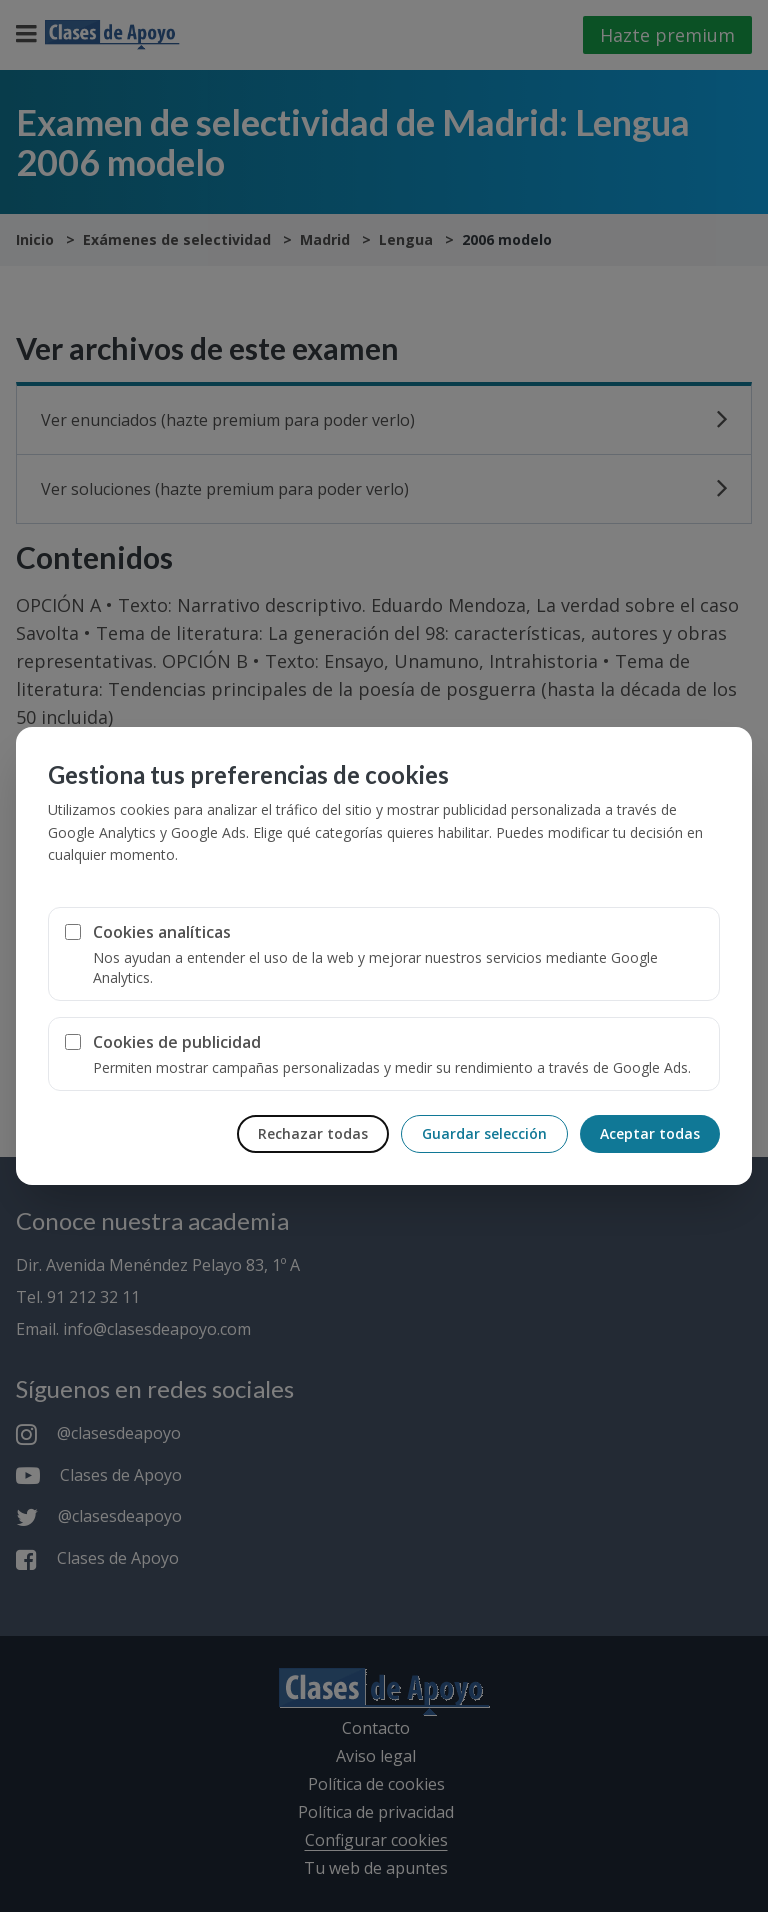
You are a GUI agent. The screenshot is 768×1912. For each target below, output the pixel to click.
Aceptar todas (650, 1133)
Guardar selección (484, 1133)
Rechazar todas (313, 1133)
